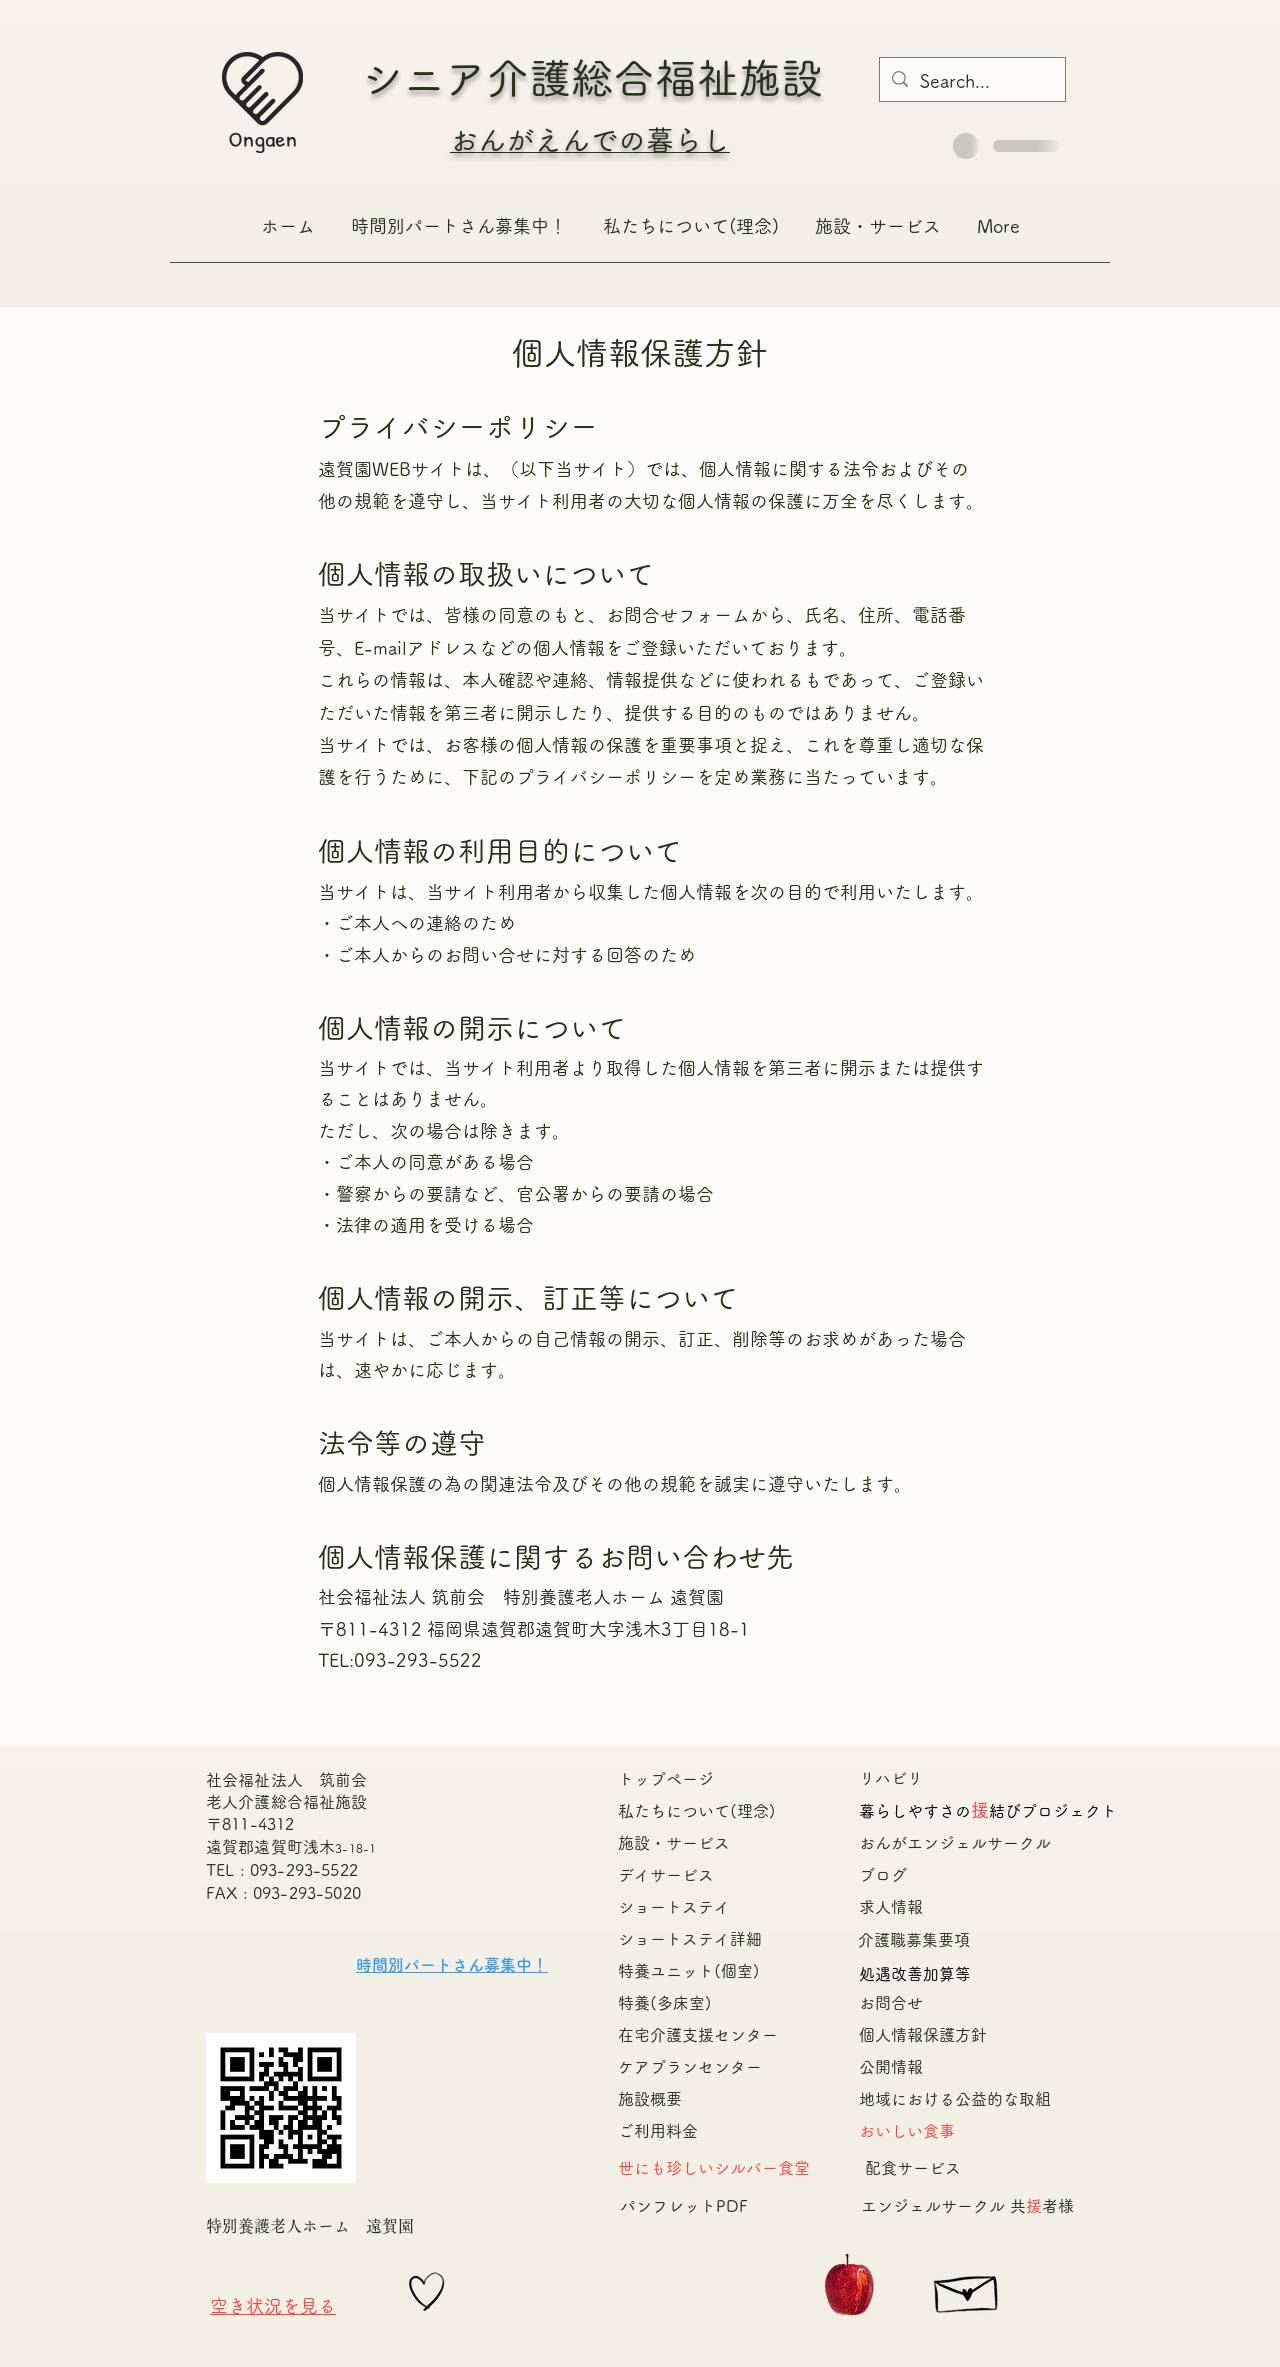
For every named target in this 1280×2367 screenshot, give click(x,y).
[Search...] (971, 82)
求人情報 (891, 1907)
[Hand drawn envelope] (967, 2289)
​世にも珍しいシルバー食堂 (714, 2168)
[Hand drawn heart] (427, 2292)
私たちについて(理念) (697, 1811)
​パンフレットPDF (684, 2206)
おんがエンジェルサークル (963, 1843)
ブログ (883, 1875)
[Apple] (849, 2287)
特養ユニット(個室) (689, 1971)
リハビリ (891, 1778)
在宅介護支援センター (706, 2035)
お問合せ (891, 2003)
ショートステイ (674, 1907)
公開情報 (891, 2067)
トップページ (666, 1779)
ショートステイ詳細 (690, 1939)
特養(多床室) (665, 2003)
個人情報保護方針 (923, 2035)
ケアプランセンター (690, 2067)
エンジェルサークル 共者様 (967, 2206)
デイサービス (666, 1875)
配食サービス (913, 2168)
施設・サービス (674, 1843)
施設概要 (650, 2099)
